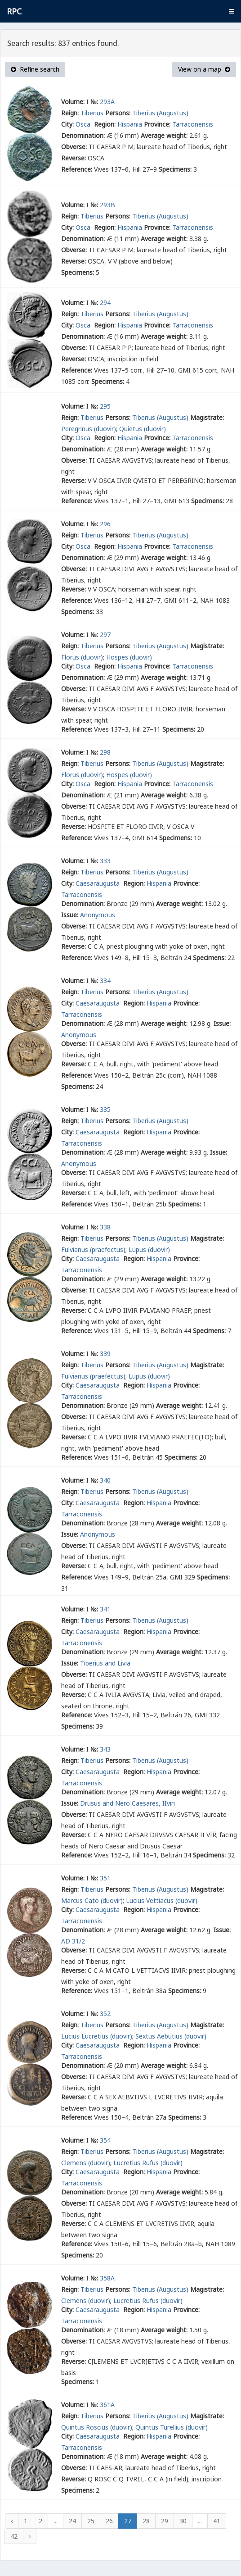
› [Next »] (30, 2536)
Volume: (73, 101)
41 (216, 2521)
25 (90, 2521)
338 (105, 1227)
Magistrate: (207, 417)
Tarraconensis (192, 124)
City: (67, 124)
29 (164, 2521)
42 (14, 2536)
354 (105, 2140)
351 (105, 1878)
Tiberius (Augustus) (160, 113)
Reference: (76, 169)
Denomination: (83, 135)
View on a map (204, 69)
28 (146, 2521)
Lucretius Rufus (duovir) (148, 2162)
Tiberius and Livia (105, 1663)
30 (183, 2521)
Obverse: (74, 146)
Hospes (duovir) (129, 657)
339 (105, 1353)
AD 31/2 (73, 1941)
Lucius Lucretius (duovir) (96, 2036)
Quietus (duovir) (142, 428)
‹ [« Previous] (12, 2521)
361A (107, 2404)
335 (105, 1109)
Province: (157, 124)
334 (105, 980)
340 (105, 1480)
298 (105, 752)
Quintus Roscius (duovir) (96, 2427)
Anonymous (97, 914)
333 (105, 860)
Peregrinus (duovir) (88, 428)
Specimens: (175, 169)
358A (107, 2278)
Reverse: (73, 158)
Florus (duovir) (82, 657)
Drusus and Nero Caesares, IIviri (127, 1803)
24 (72, 2521)
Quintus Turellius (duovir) (171, 2427)
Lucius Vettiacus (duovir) (161, 1900)
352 (105, 2013)
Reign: (70, 113)
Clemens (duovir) (85, 2162)
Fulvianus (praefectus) (93, 1249)
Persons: (117, 113)
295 (105, 406)
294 (105, 302)
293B (107, 204)
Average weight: (164, 135)
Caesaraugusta (98, 883)
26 (109, 2521)
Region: (105, 124)
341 (105, 1609)
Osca (84, 124)
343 (105, 1749)
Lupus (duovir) (149, 1249)
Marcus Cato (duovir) (92, 1900)
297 (105, 634)
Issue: (69, 914)
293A (107, 101)
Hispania (129, 124)
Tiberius (91, 113)
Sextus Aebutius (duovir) (170, 2036)
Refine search (35, 69)
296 (105, 523)
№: (94, 101)
